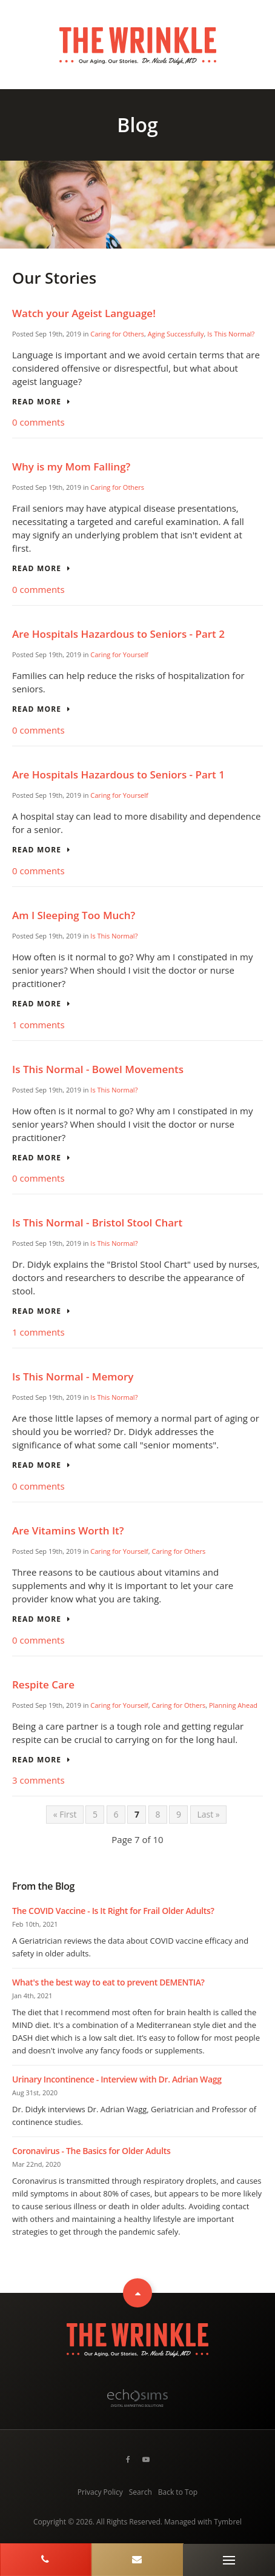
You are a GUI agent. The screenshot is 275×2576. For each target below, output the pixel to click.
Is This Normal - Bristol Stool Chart (97, 1222)
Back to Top (177, 2492)
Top (137, 2292)
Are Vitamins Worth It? (68, 1530)
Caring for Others (117, 333)
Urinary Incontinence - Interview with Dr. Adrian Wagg (117, 2079)
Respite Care (43, 1684)
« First (65, 1814)
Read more (36, 402)
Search (140, 2492)
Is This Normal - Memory (72, 1376)
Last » (208, 1814)
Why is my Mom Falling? (71, 466)
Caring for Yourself (119, 654)
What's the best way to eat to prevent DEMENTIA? (108, 1982)
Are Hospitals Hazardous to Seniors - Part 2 (118, 634)
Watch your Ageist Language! (84, 313)
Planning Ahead (233, 1705)
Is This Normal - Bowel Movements (98, 1069)
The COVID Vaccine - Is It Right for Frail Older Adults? (113, 1910)
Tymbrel (228, 2522)
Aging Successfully (176, 333)
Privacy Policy (100, 2492)
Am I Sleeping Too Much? (73, 915)
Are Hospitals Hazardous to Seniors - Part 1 (118, 774)
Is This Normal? (230, 333)
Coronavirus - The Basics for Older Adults (91, 2150)
